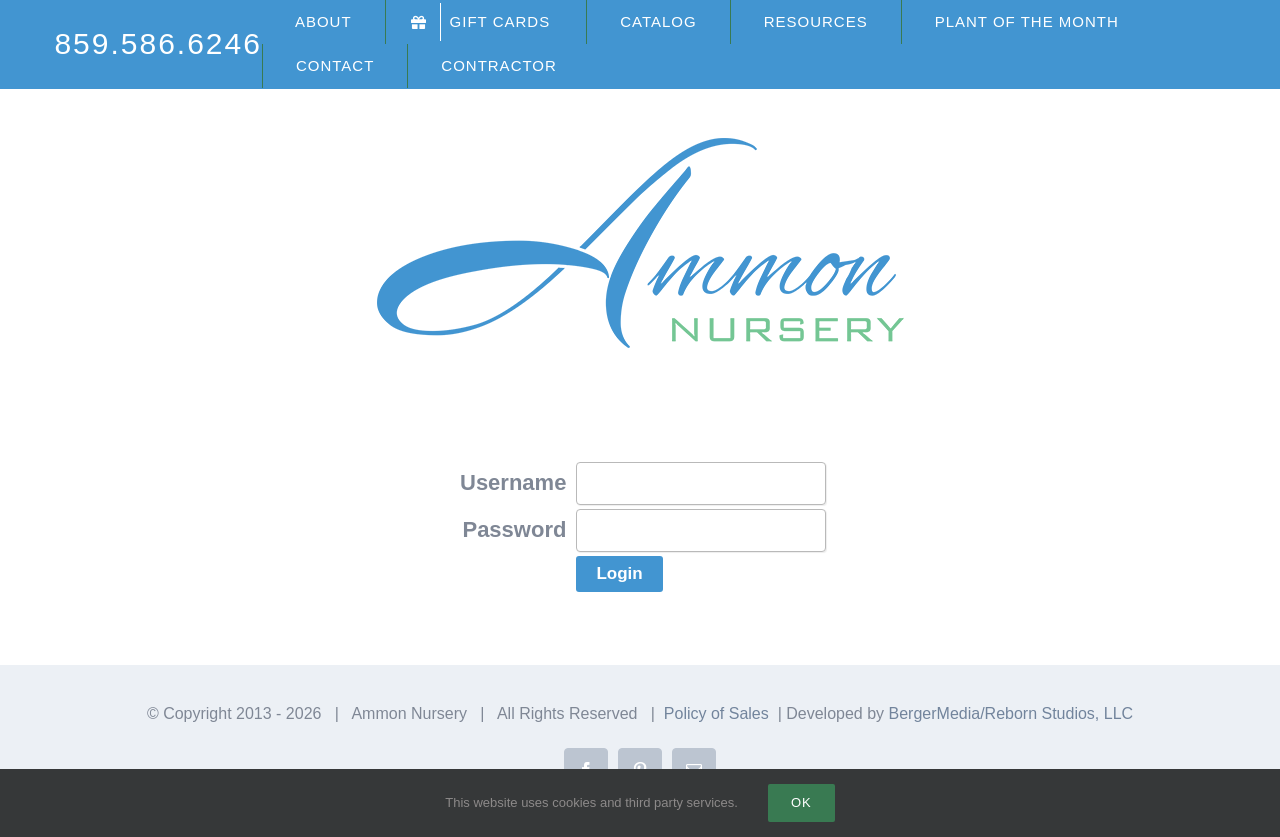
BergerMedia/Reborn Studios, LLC (1011, 713)
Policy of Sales (716, 713)
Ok (801, 802)
